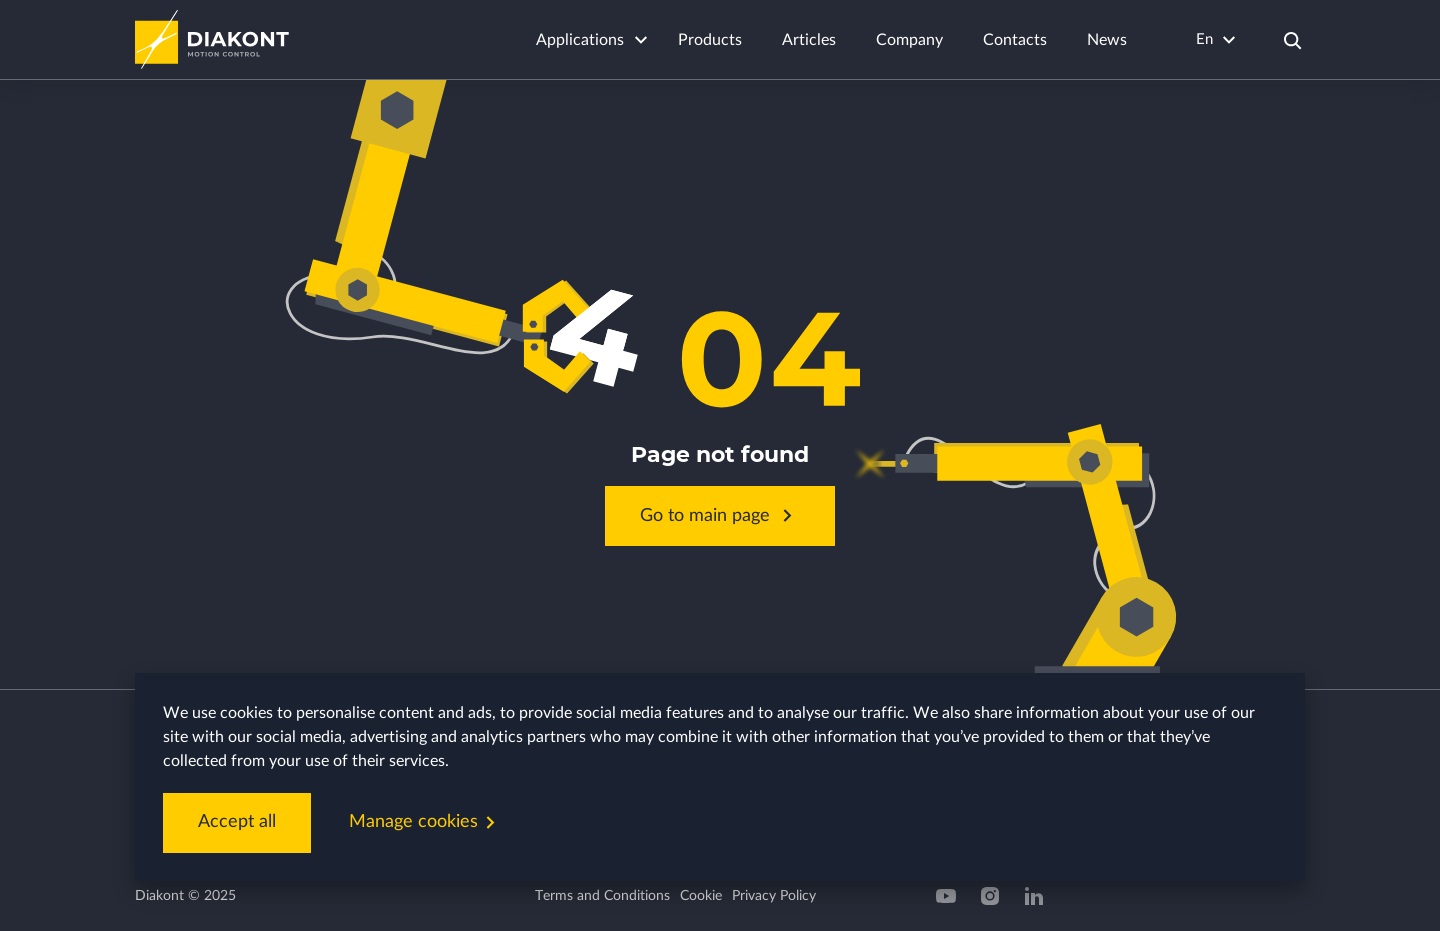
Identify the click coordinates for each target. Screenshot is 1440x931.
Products (710, 40)
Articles (809, 40)
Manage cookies (426, 822)
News (1107, 40)
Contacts (1015, 40)
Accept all (237, 822)
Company (909, 40)
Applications (580, 40)
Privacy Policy (774, 896)
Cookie (701, 896)
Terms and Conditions (602, 896)
